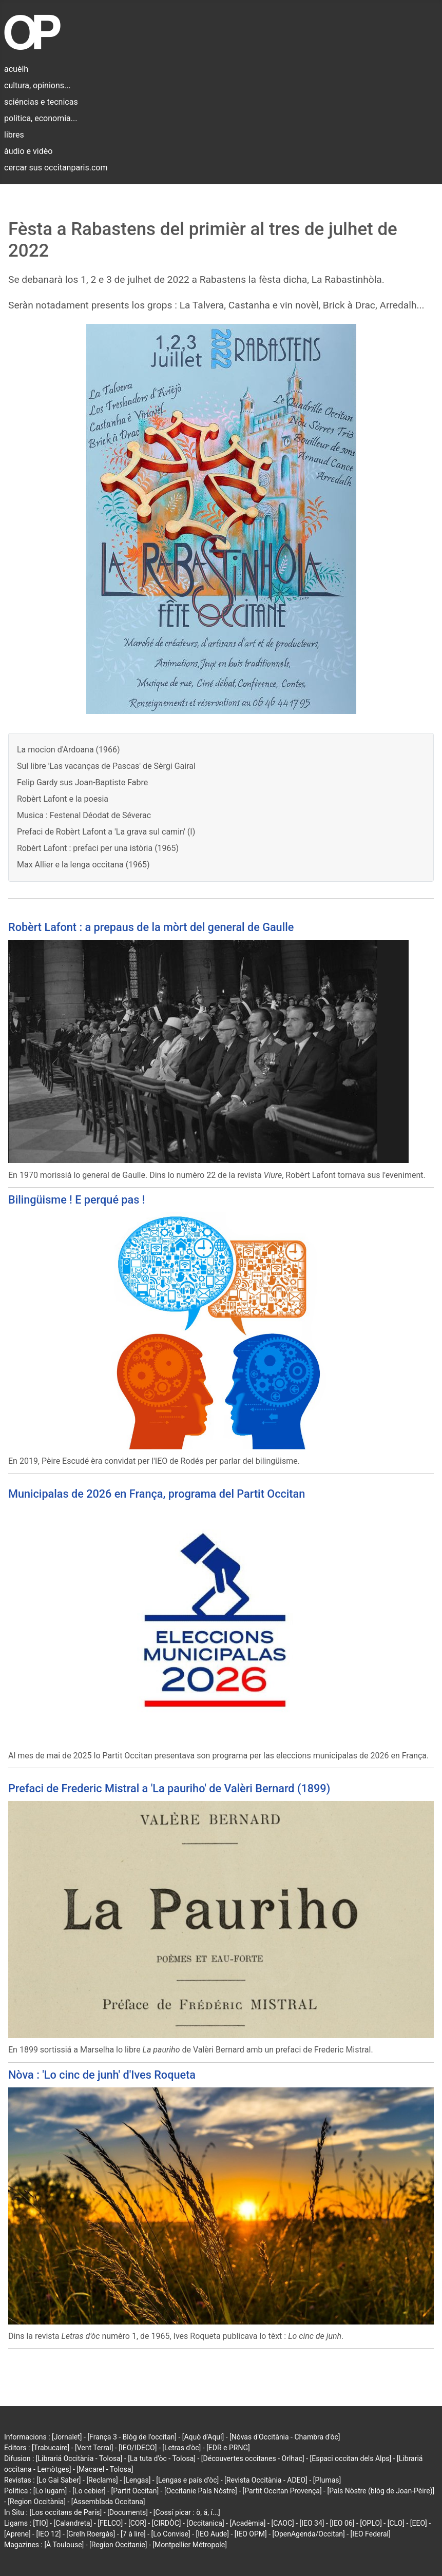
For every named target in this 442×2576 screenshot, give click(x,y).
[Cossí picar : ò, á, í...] (186, 2512)
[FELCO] (110, 2523)
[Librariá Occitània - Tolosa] (79, 2458)
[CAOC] (282, 2523)
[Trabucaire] (50, 2448)
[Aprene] (17, 2534)
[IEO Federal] (371, 2534)
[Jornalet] (67, 2437)
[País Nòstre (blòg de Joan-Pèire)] (380, 2491)
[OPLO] (371, 2523)
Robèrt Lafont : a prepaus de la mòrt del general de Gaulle (151, 927)
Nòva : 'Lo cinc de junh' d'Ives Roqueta (102, 2074)
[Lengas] (137, 2480)
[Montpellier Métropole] (189, 2545)
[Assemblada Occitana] (108, 2501)
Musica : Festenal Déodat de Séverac (84, 815)
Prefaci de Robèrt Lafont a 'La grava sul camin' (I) (106, 832)
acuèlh (16, 69)
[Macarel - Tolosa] (104, 2469)
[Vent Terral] (94, 2448)
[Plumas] (327, 2480)
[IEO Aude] (212, 2534)
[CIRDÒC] (166, 2523)
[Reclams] (102, 2480)
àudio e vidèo (28, 151)
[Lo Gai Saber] (58, 2480)
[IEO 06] (342, 2523)
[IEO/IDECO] (138, 2448)
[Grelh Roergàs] (90, 2534)
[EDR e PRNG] (228, 2448)
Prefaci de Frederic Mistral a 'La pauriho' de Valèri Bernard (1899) (169, 1788)
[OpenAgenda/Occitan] (309, 2534)
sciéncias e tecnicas (41, 102)
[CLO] (396, 2523)
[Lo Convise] (170, 2534)
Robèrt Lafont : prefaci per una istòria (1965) (98, 848)
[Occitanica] (205, 2523)
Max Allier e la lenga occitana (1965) (83, 864)
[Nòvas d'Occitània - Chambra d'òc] (284, 2437)
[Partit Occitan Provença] (281, 2491)
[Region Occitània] (37, 2501)
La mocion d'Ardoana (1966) (68, 749)
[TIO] (40, 2523)
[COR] (137, 2523)
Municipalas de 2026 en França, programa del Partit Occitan (156, 1493)
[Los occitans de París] (65, 2512)
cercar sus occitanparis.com (55, 167)
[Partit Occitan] (135, 2491)
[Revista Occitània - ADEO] (266, 2480)
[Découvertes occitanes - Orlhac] (252, 2458)
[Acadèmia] (247, 2523)
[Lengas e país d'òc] (187, 2480)
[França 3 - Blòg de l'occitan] (132, 2437)
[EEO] (418, 2523)
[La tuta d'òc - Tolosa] (162, 2458)
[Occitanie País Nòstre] (200, 2491)
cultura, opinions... (37, 85)
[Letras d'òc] (181, 2448)
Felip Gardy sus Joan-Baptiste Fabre (82, 782)
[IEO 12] (48, 2534)
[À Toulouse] (64, 2545)
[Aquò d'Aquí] (203, 2437)
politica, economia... (40, 118)
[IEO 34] (312, 2523)
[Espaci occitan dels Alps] (351, 2458)
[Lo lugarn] (50, 2491)
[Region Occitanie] (118, 2545)
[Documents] (127, 2512)
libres (14, 135)
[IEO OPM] (251, 2534)
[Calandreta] (72, 2523)
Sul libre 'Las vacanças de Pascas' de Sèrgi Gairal (106, 766)
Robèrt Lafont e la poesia (62, 799)
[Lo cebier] (89, 2491)
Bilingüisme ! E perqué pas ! (76, 1199)
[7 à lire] (133, 2534)
